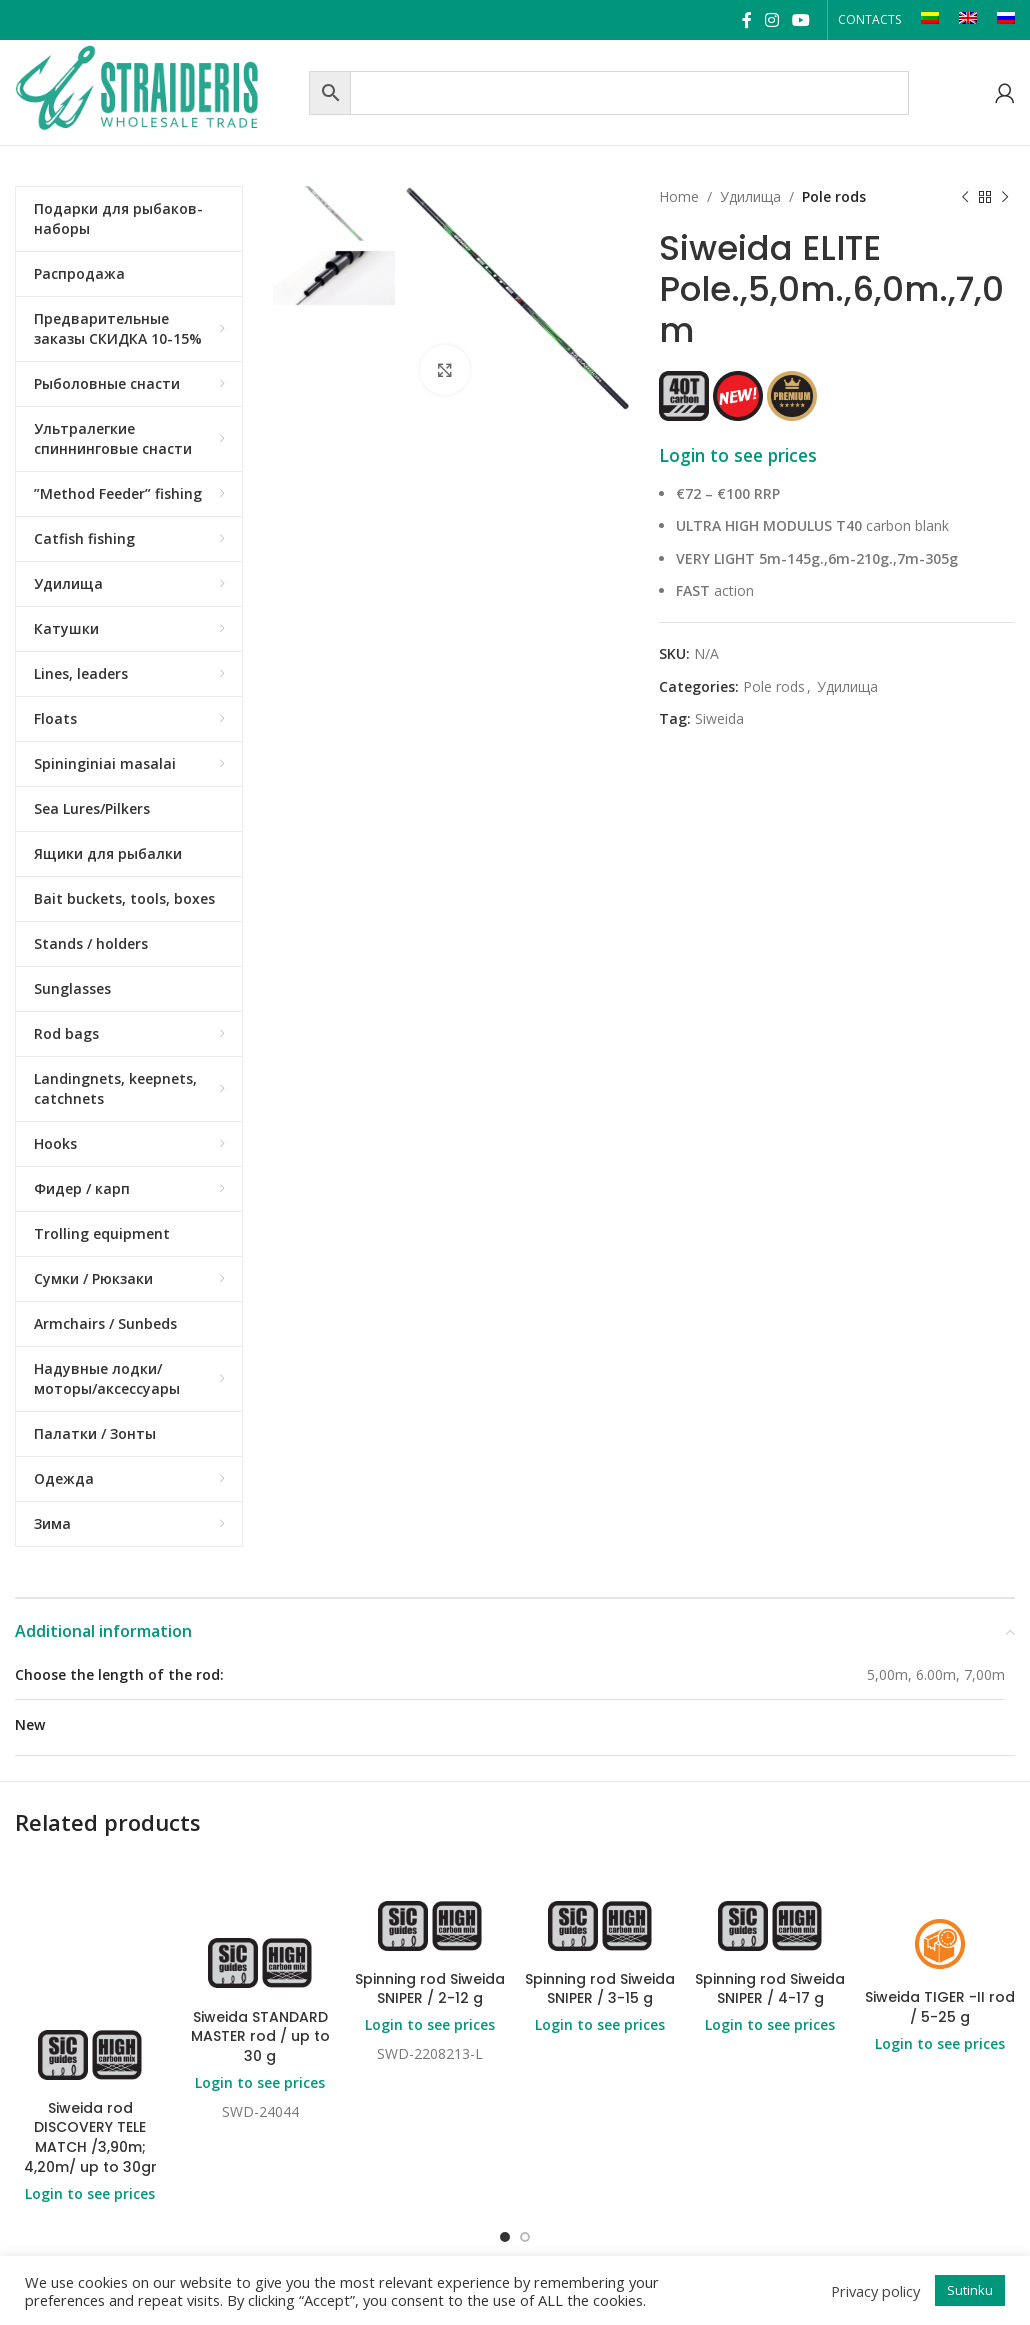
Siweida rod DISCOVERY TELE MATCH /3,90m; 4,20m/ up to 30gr (90, 2137)
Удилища (750, 196)
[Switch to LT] (930, 20)
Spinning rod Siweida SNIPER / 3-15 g (600, 1989)
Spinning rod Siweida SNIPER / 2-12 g (430, 1989)
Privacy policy (875, 2291)
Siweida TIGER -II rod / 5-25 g (940, 2007)
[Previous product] (965, 197)
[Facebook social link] (746, 20)
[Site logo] (157, 90)
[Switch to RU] (1006, 20)
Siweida (719, 718)
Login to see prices (738, 455)
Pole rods (834, 196)
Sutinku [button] (970, 2290)
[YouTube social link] (801, 20)
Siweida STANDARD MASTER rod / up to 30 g (260, 2036)
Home (679, 196)
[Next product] (1005, 197)
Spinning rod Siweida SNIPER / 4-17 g (770, 1989)
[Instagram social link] (771, 20)
